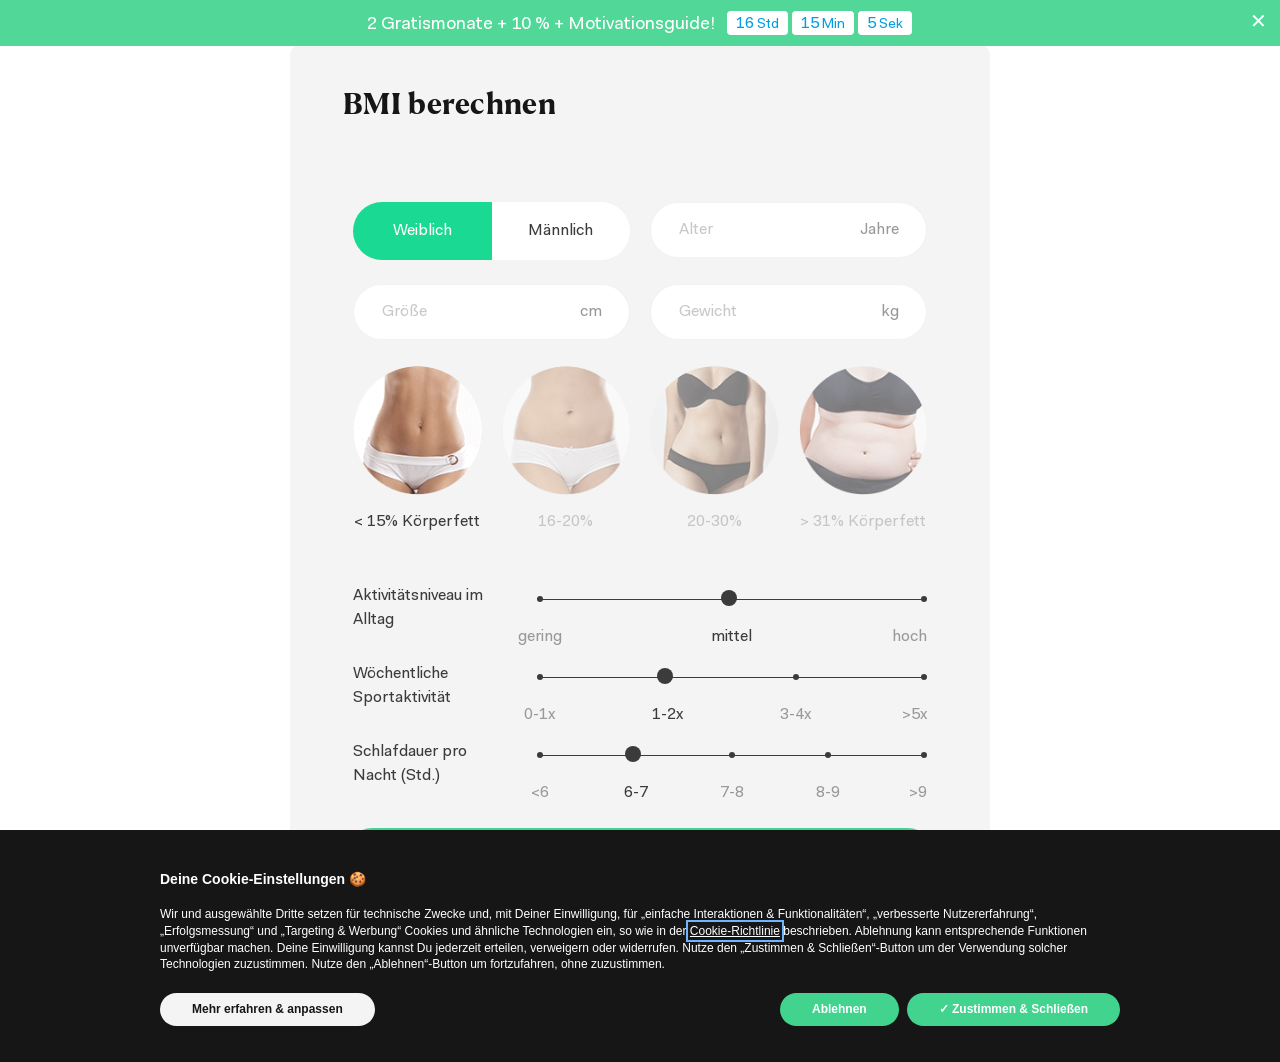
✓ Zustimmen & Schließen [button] (1013, 1009)
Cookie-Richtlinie (735, 931)
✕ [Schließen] (1258, 23)
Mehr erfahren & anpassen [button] (267, 1009)
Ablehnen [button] (839, 1009)
